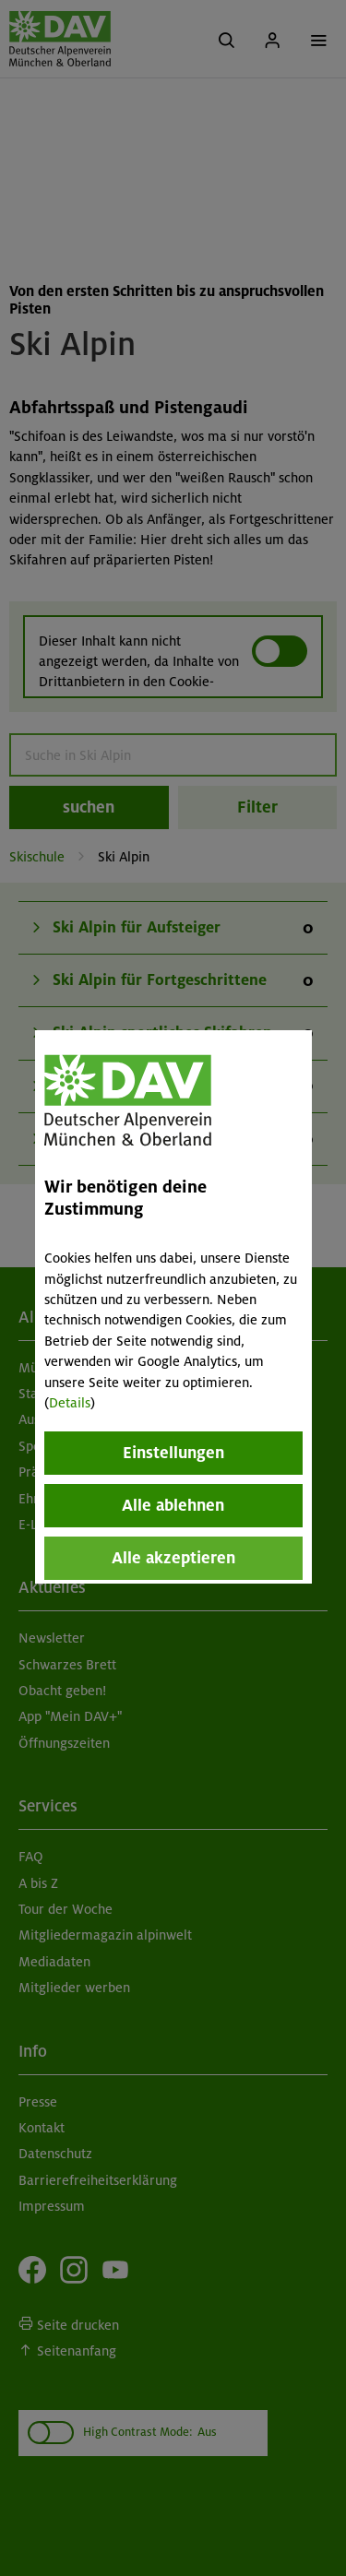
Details (69, 1403)
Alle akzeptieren (173, 1558)
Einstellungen (173, 1452)
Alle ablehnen (173, 1505)
